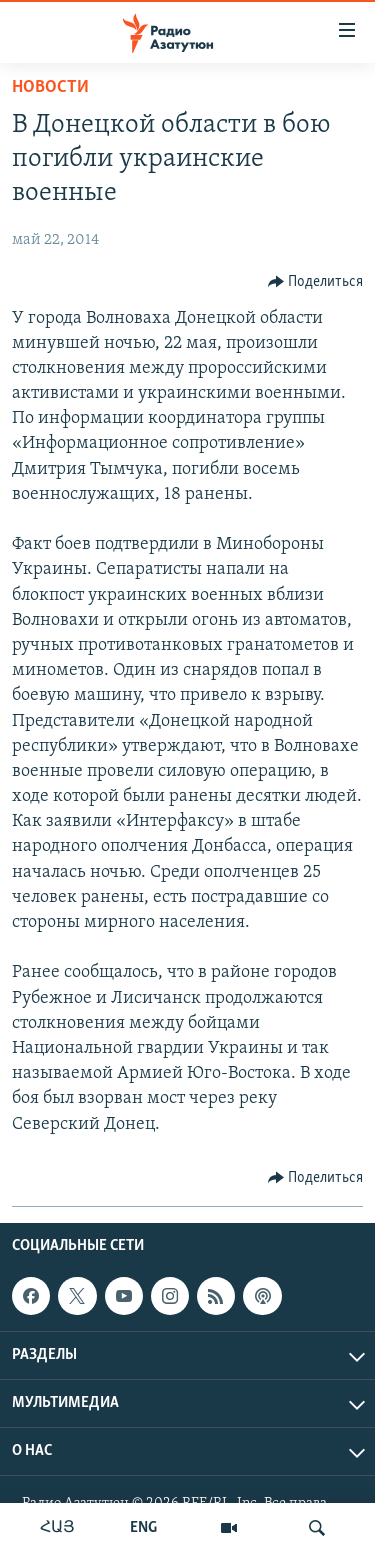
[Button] (316, 282)
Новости (50, 87)
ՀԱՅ (57, 1528)
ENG (143, 1528)
